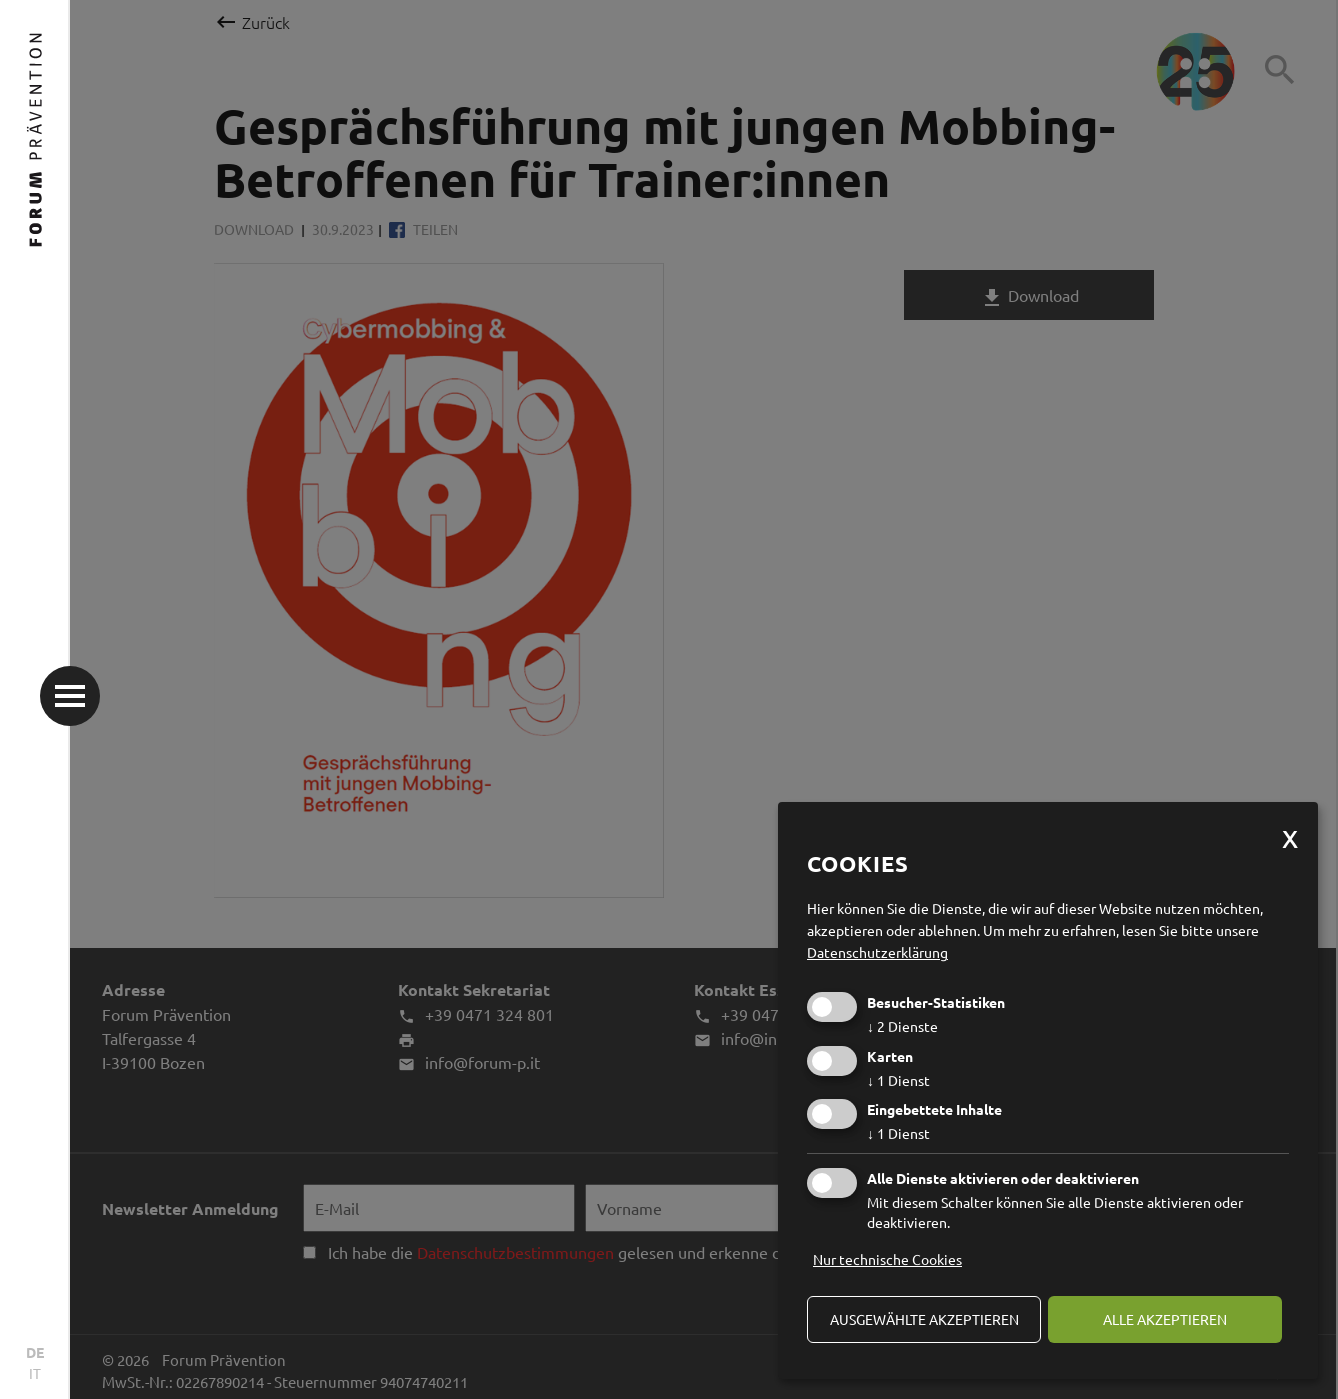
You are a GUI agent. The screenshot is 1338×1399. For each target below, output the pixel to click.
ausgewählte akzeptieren (924, 1319)
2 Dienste (902, 1026)
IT (35, 1373)
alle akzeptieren (1165, 1319)
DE (35, 1352)
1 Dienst (898, 1080)
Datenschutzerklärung (877, 952)
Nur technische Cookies (887, 1259)
